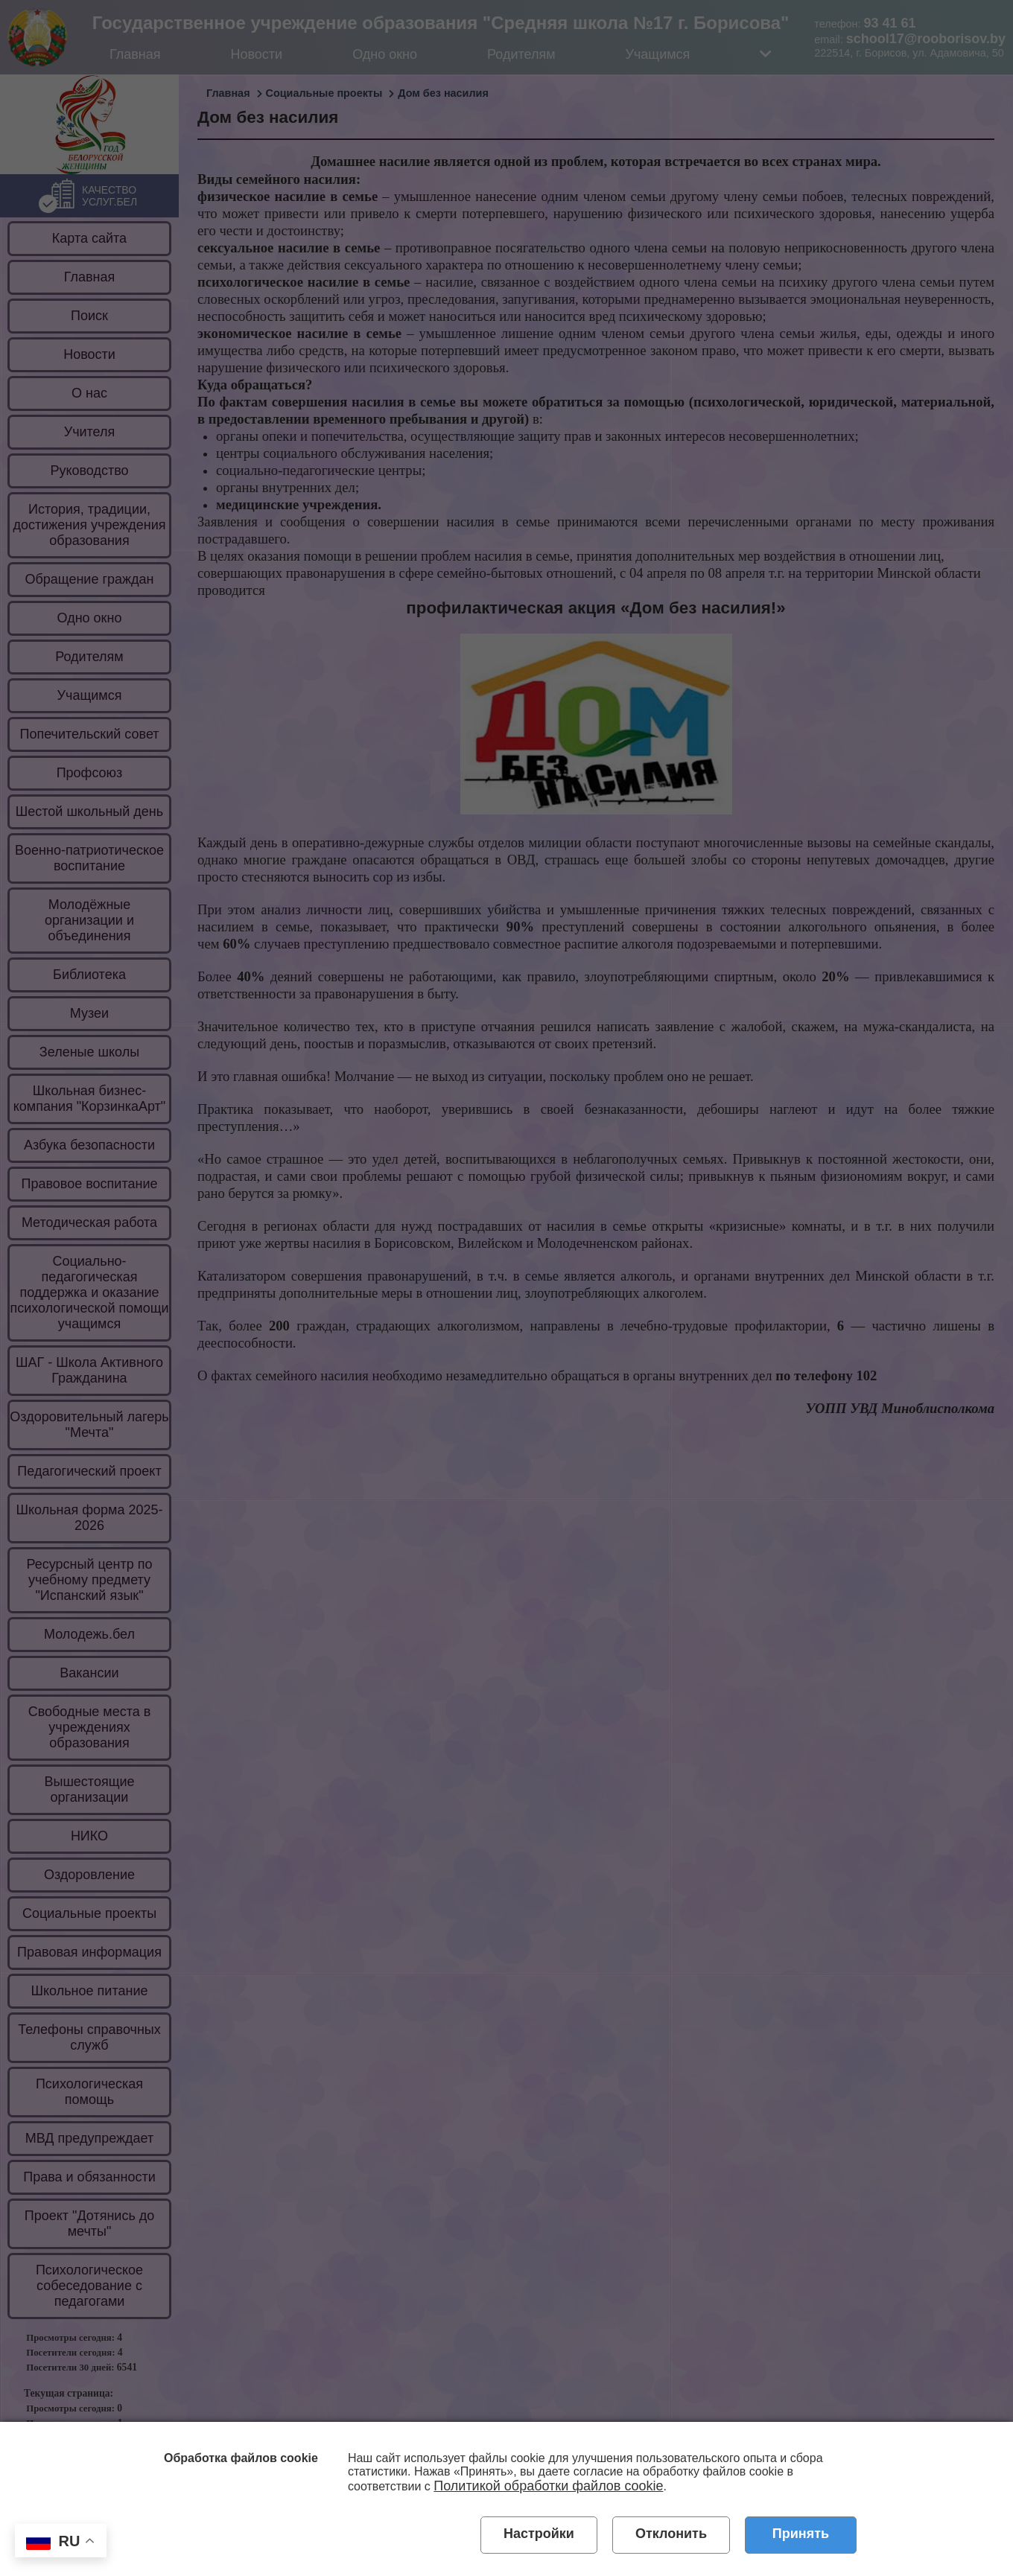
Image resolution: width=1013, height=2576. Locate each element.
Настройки (539, 2533)
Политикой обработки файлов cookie (548, 2485)
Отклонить (671, 2533)
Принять (800, 2533)
